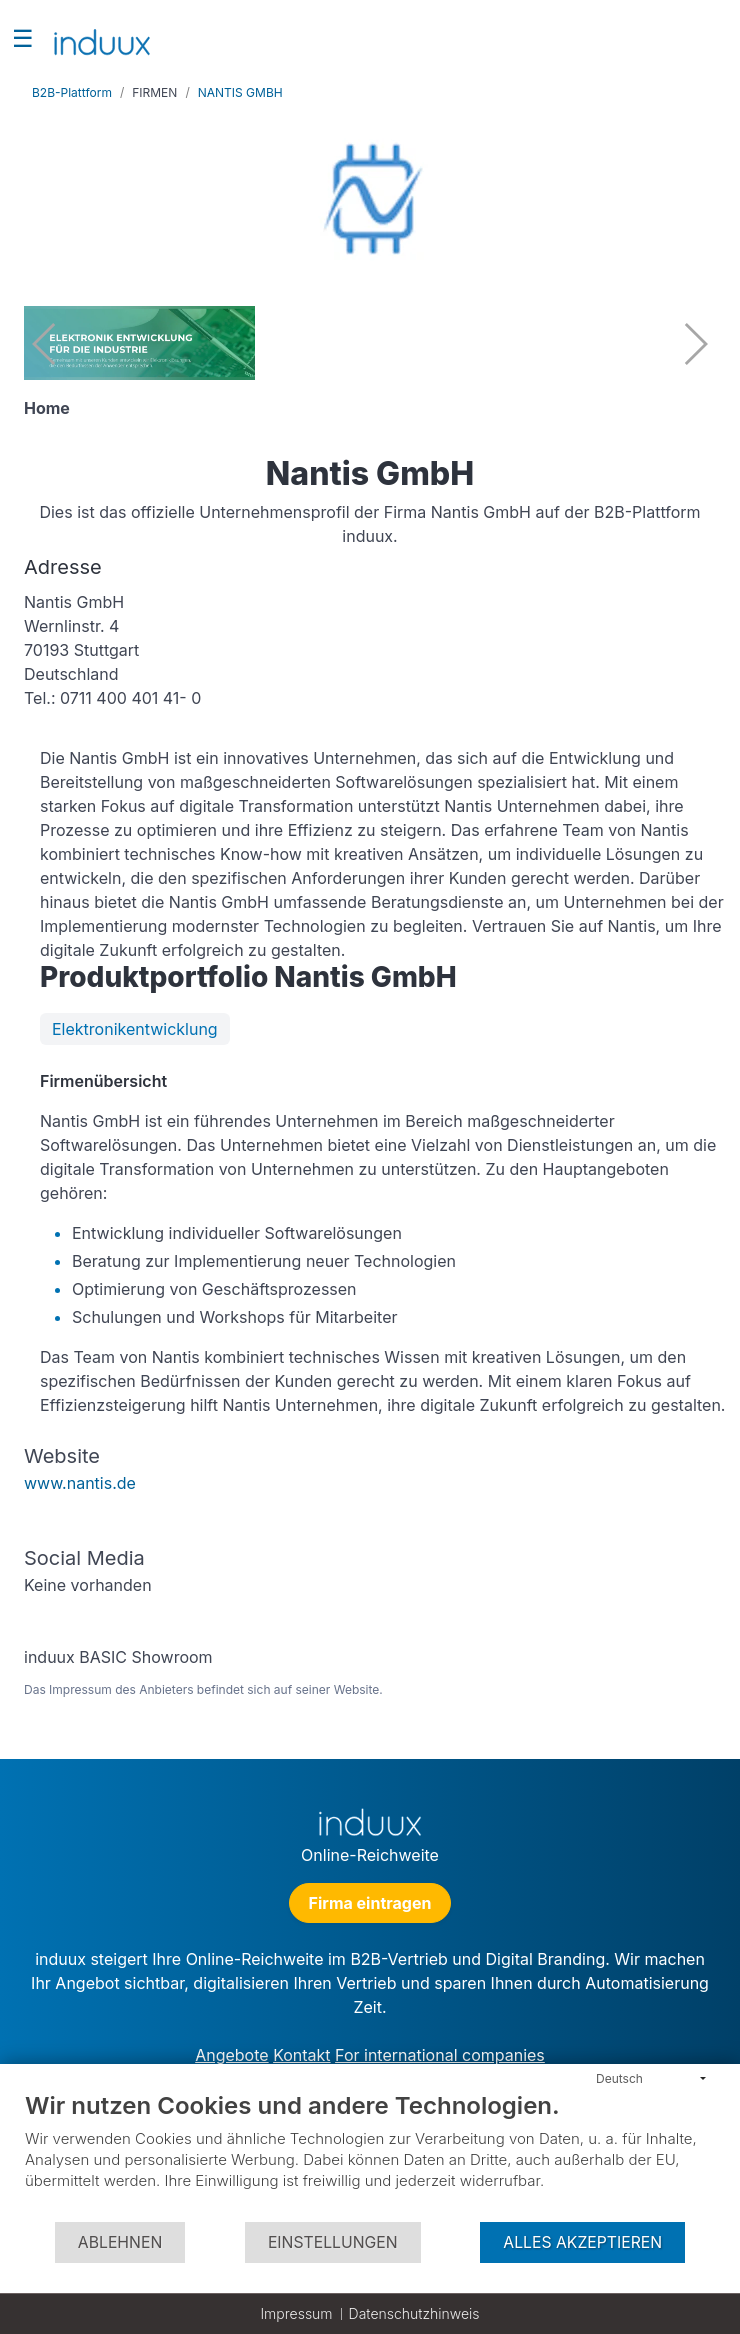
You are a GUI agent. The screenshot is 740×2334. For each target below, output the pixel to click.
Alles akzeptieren (582, 2242)
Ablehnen (120, 2242)
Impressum (296, 2313)
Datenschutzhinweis (414, 2313)
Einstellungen (333, 2242)
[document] (370, 2155)
